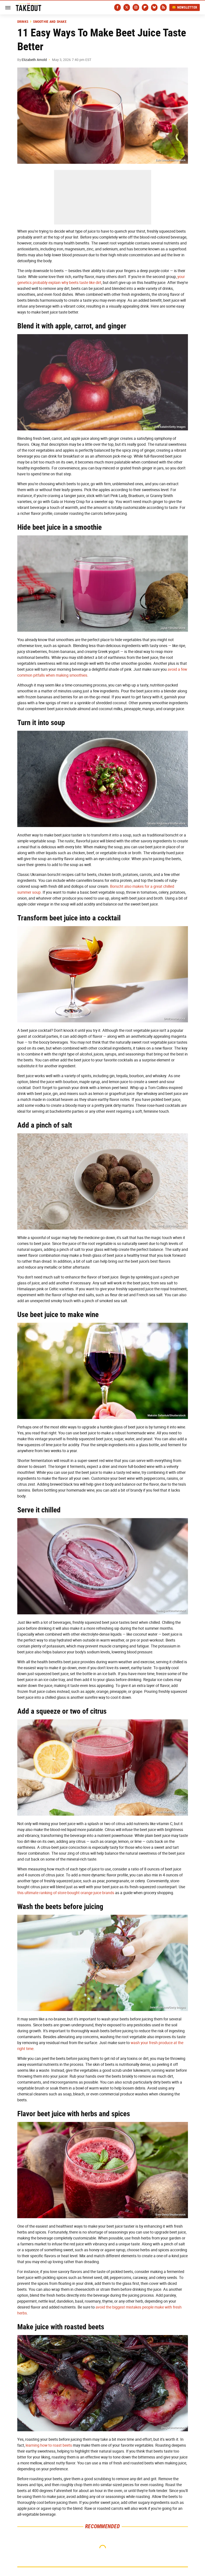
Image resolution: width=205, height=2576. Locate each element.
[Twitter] (126, 7)
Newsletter (184, 7)
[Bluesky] (154, 7)
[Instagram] (136, 7)
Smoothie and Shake (50, 21)
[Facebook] (117, 7)
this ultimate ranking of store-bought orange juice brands (65, 1892)
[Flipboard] (145, 7)
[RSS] (163, 7)
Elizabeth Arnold (34, 60)
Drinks (22, 21)
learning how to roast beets (49, 2445)
